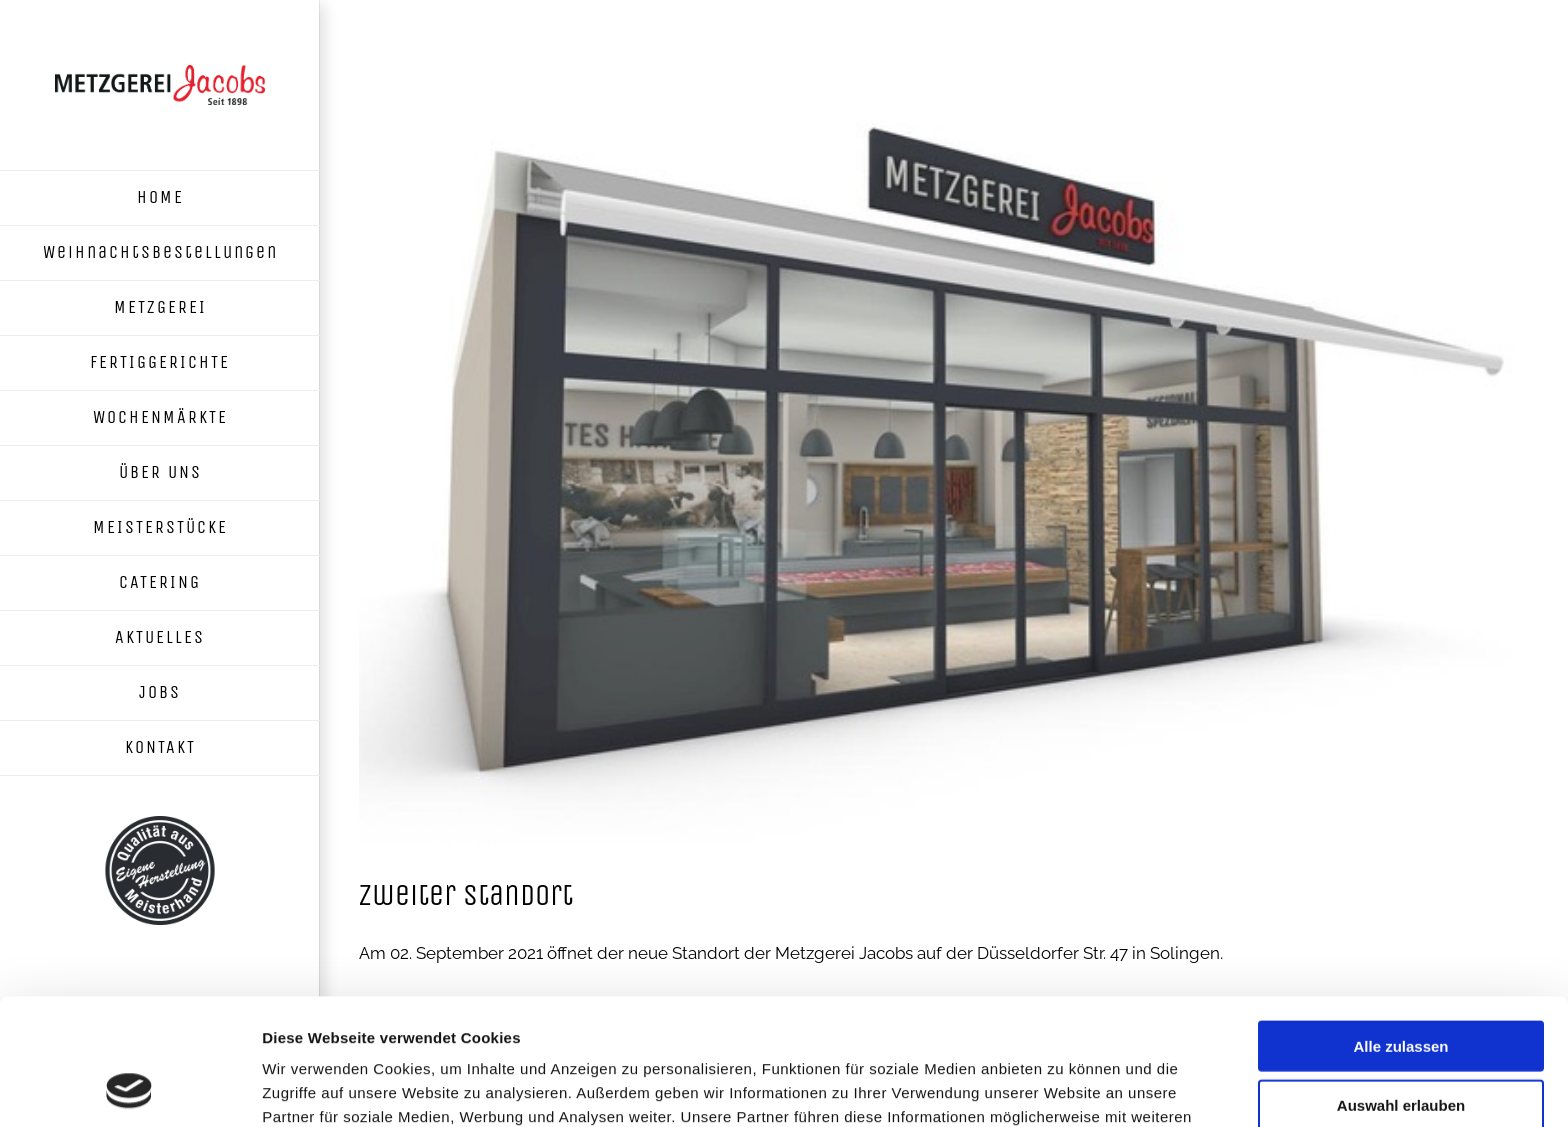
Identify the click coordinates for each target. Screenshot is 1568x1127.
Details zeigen (1063, 1087)
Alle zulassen (1400, 927)
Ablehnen (1401, 1044)
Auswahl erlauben (1401, 986)
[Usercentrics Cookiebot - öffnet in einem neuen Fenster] (129, 1088)
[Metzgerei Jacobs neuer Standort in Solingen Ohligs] (944, 455)
